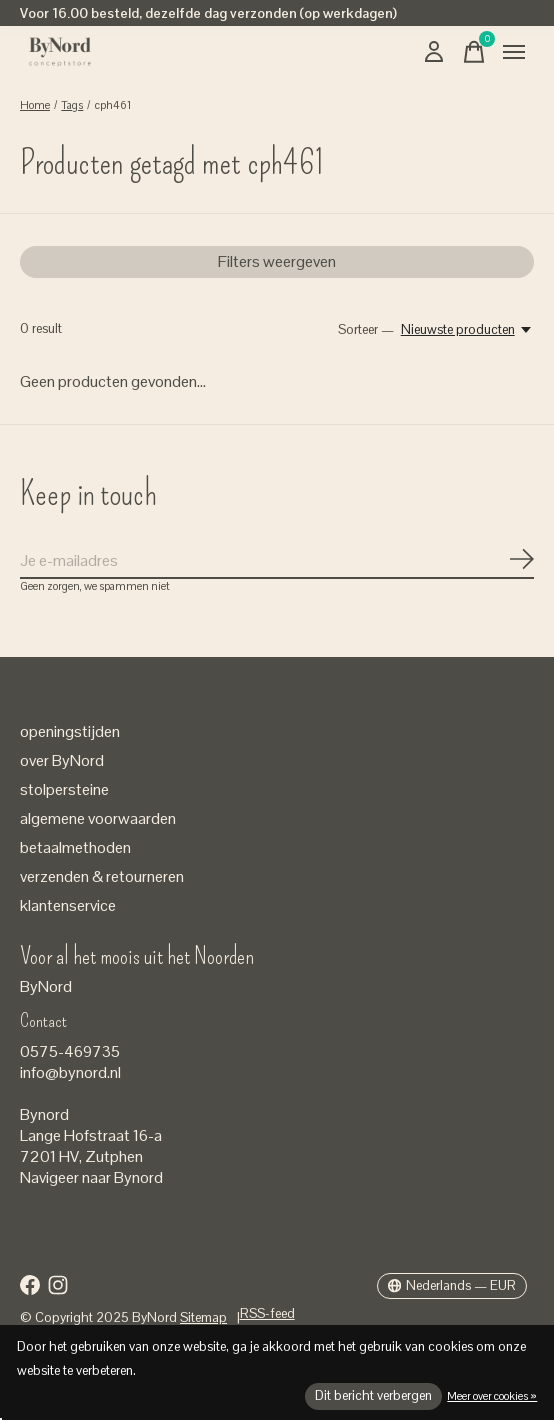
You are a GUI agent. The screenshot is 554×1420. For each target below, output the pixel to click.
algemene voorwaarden (98, 818)
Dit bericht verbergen (373, 1395)
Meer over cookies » (492, 1396)
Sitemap (203, 1317)
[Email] (277, 561)
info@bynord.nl (70, 1072)
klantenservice (68, 905)
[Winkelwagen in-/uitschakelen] (474, 52)
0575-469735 (70, 1051)
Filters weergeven (277, 261)
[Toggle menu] (514, 52)
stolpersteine (64, 789)
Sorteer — (366, 329)
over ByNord (62, 760)
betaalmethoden (75, 847)
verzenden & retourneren (102, 876)
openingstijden (70, 731)
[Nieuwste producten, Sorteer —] (467, 329)
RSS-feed (267, 1313)
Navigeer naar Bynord (91, 1177)
